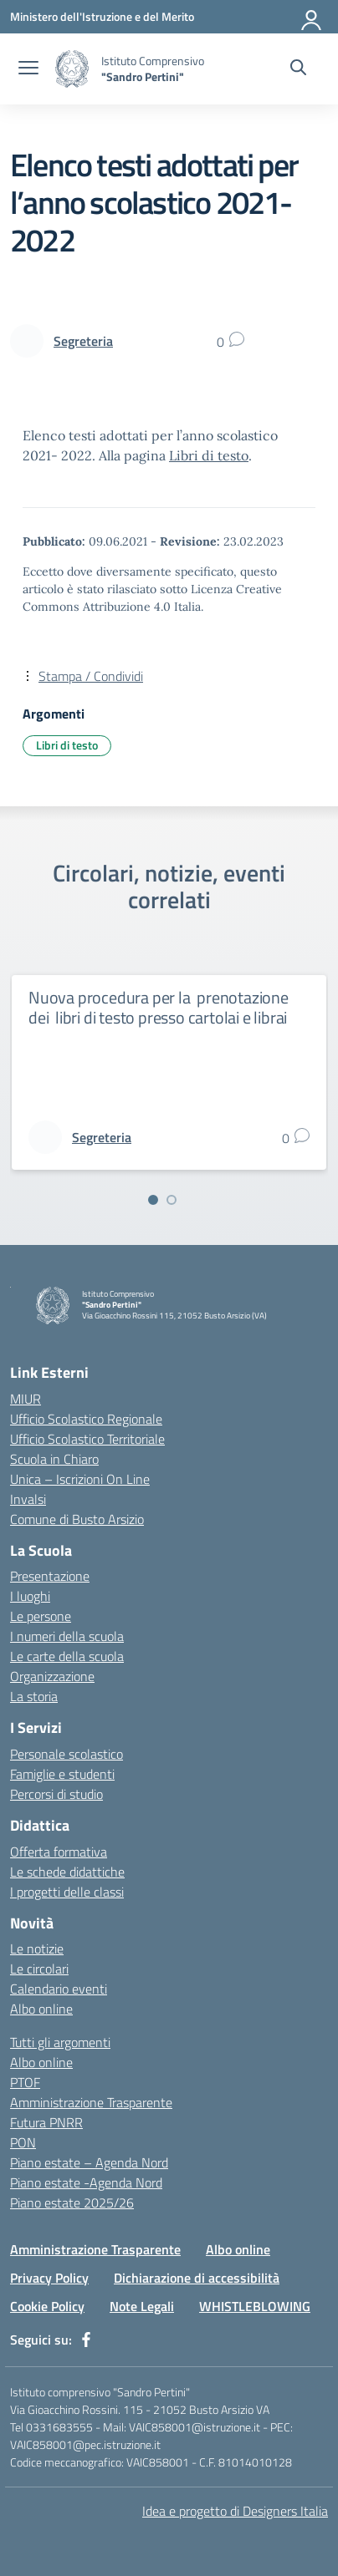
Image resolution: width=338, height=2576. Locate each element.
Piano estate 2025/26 (72, 2202)
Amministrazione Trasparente (91, 2102)
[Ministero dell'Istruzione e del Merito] (102, 16)
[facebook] (86, 2339)
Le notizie (37, 1948)
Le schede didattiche (67, 1872)
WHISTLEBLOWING (254, 2306)
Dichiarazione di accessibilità (196, 2278)
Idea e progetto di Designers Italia (235, 2511)
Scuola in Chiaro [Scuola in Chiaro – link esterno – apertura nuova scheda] (54, 1459)
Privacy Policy (49, 2278)
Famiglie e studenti (62, 1774)
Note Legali (142, 2306)
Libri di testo (208, 455)
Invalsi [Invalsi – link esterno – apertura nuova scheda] (28, 1499)
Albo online (41, 2009)
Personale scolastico (66, 1754)
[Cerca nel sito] (298, 69)
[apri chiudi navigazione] (28, 69)
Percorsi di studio (56, 1794)
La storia (34, 1696)
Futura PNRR (46, 2122)
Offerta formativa (58, 1852)
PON (23, 2142)
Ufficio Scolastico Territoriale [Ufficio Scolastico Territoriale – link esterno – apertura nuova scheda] (87, 1439)
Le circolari (39, 1969)
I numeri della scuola (67, 1636)
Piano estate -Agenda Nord (86, 2182)
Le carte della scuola (67, 1656)
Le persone (40, 1616)
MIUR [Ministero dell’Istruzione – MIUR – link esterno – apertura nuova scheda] (25, 1399)
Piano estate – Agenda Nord (89, 2162)
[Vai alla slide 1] (153, 1200)
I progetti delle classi (67, 1892)
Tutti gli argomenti (60, 2042)
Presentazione (50, 1576)
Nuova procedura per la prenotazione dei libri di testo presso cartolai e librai (158, 1007)
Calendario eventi (58, 1989)
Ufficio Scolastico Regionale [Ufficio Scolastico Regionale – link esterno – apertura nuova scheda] (86, 1419)
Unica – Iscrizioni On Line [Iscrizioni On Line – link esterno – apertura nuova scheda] (80, 1479)
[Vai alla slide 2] (171, 1200)
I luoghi (30, 1596)
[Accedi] (312, 17)
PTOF (25, 2082)
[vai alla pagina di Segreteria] (83, 341)
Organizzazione (52, 1676)
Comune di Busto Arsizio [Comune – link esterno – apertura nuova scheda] (77, 1519)
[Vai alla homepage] (72, 69)
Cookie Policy (47, 2306)
